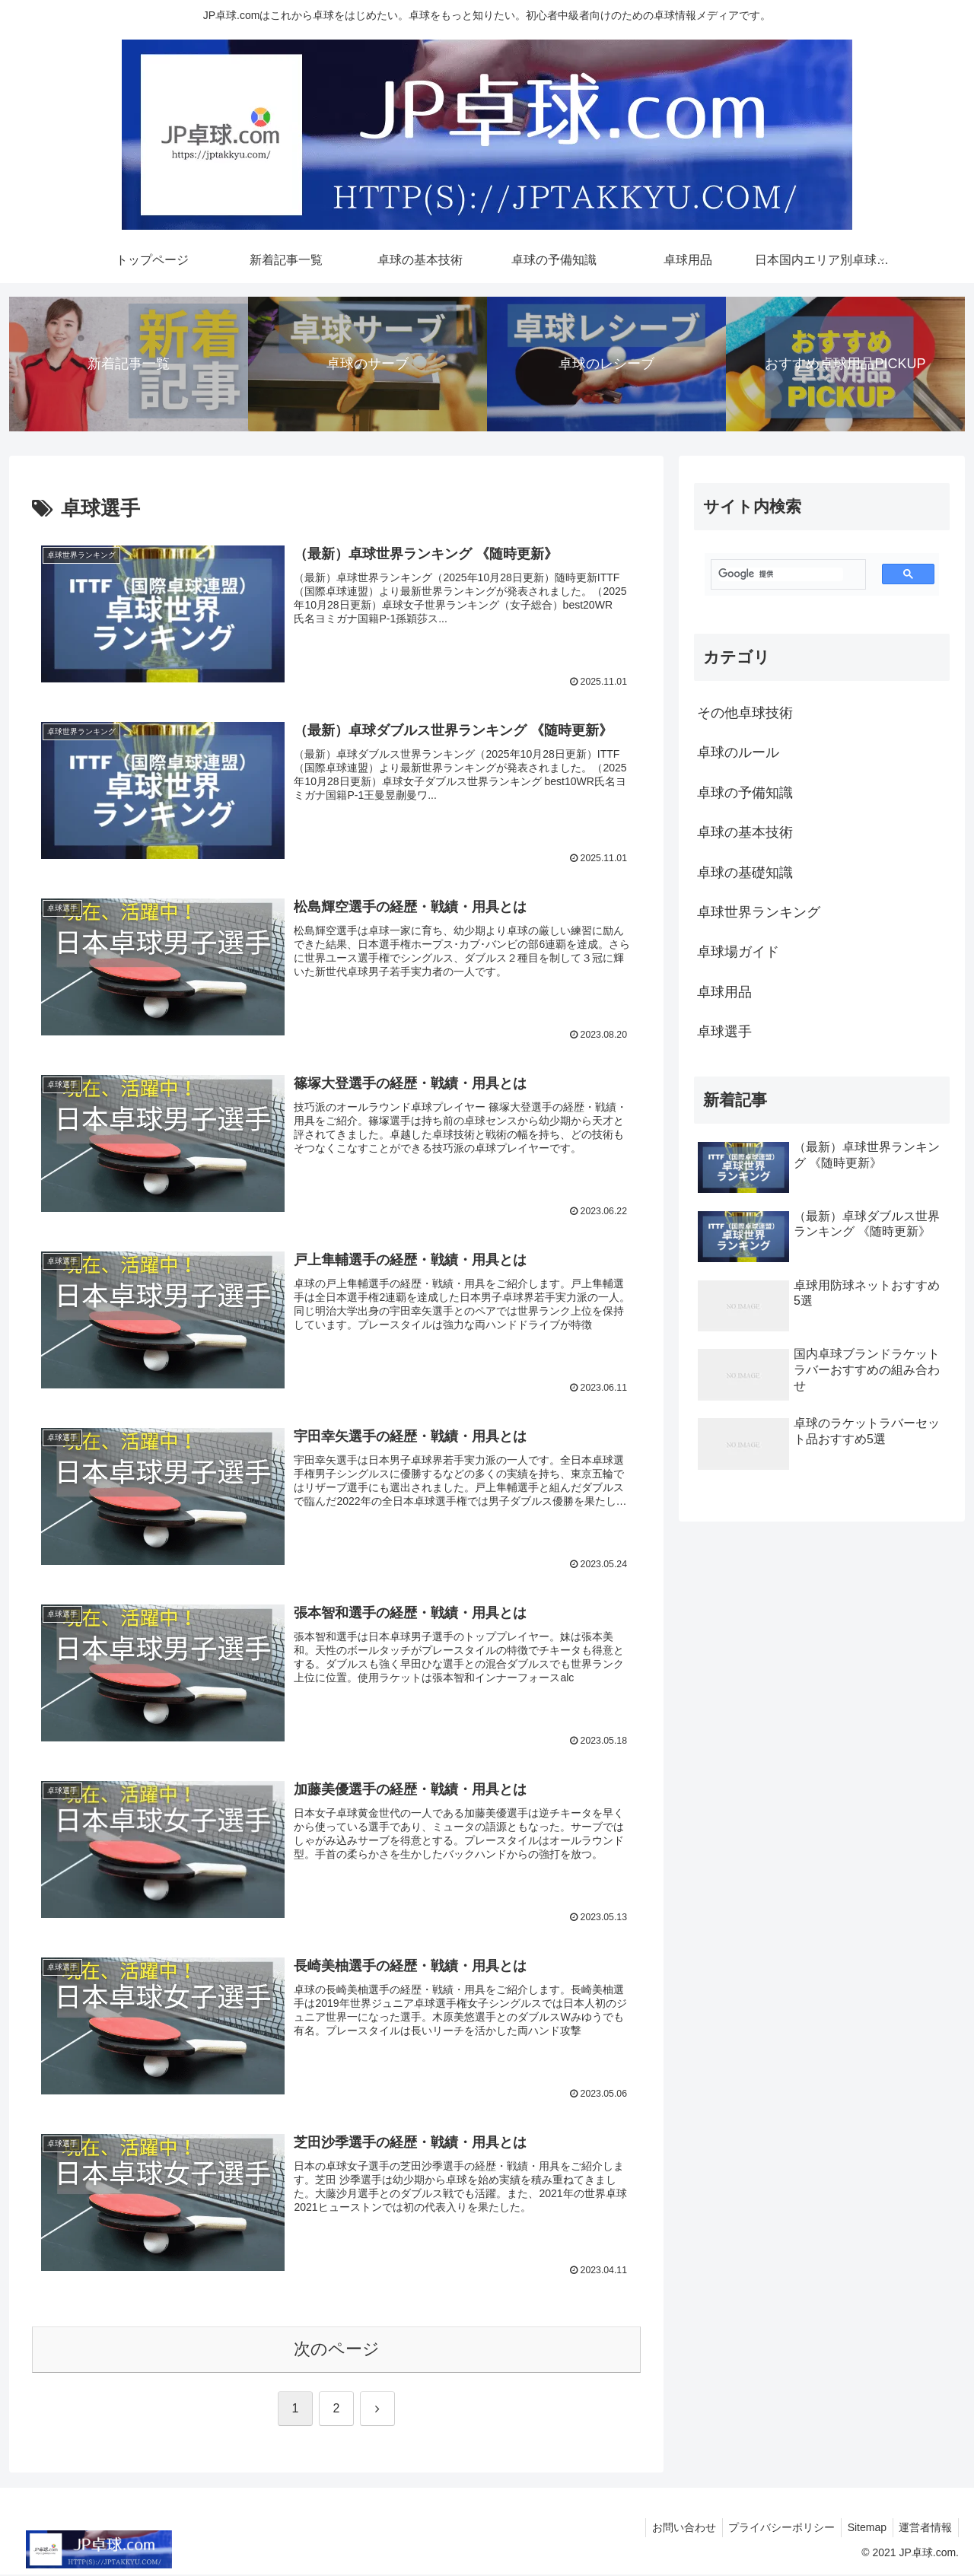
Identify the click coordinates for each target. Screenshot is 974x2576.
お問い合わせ (672, 2529)
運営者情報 (923, 2529)
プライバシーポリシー (773, 2529)
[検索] (780, 574)
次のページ (337, 2350)
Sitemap (861, 2529)
